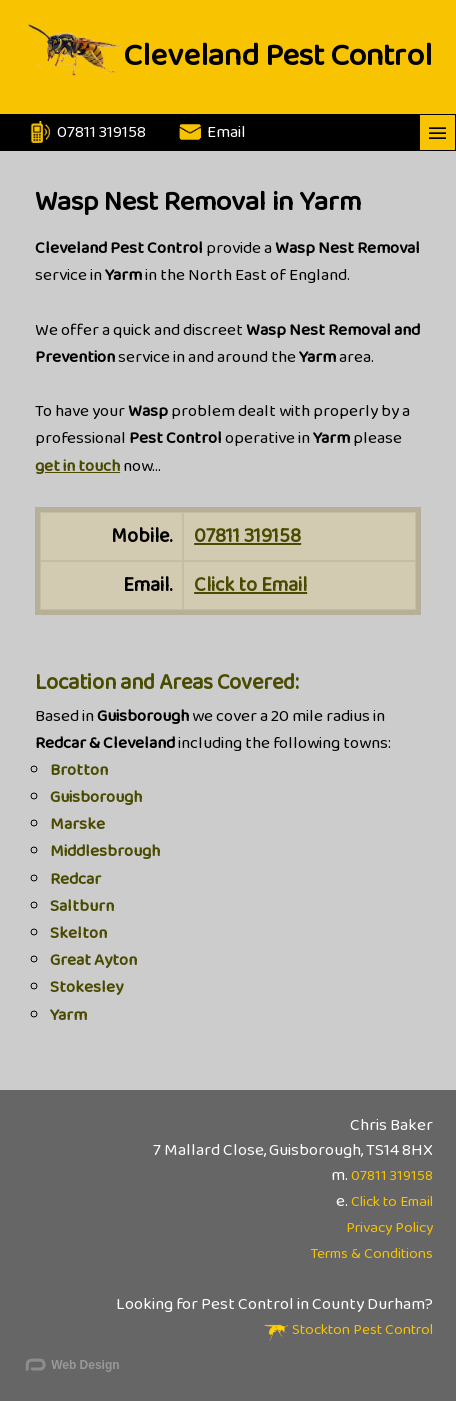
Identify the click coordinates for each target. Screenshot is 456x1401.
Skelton (78, 933)
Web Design (71, 1366)
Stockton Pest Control (348, 1330)
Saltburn (82, 906)
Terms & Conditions (371, 1254)
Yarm (68, 1015)
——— (437, 132)
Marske (77, 824)
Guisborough (96, 797)
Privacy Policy (389, 1228)
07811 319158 (247, 536)
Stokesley (86, 987)
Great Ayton (93, 960)
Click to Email (250, 585)
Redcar (75, 879)
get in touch (77, 466)
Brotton (79, 770)
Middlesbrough (105, 851)
